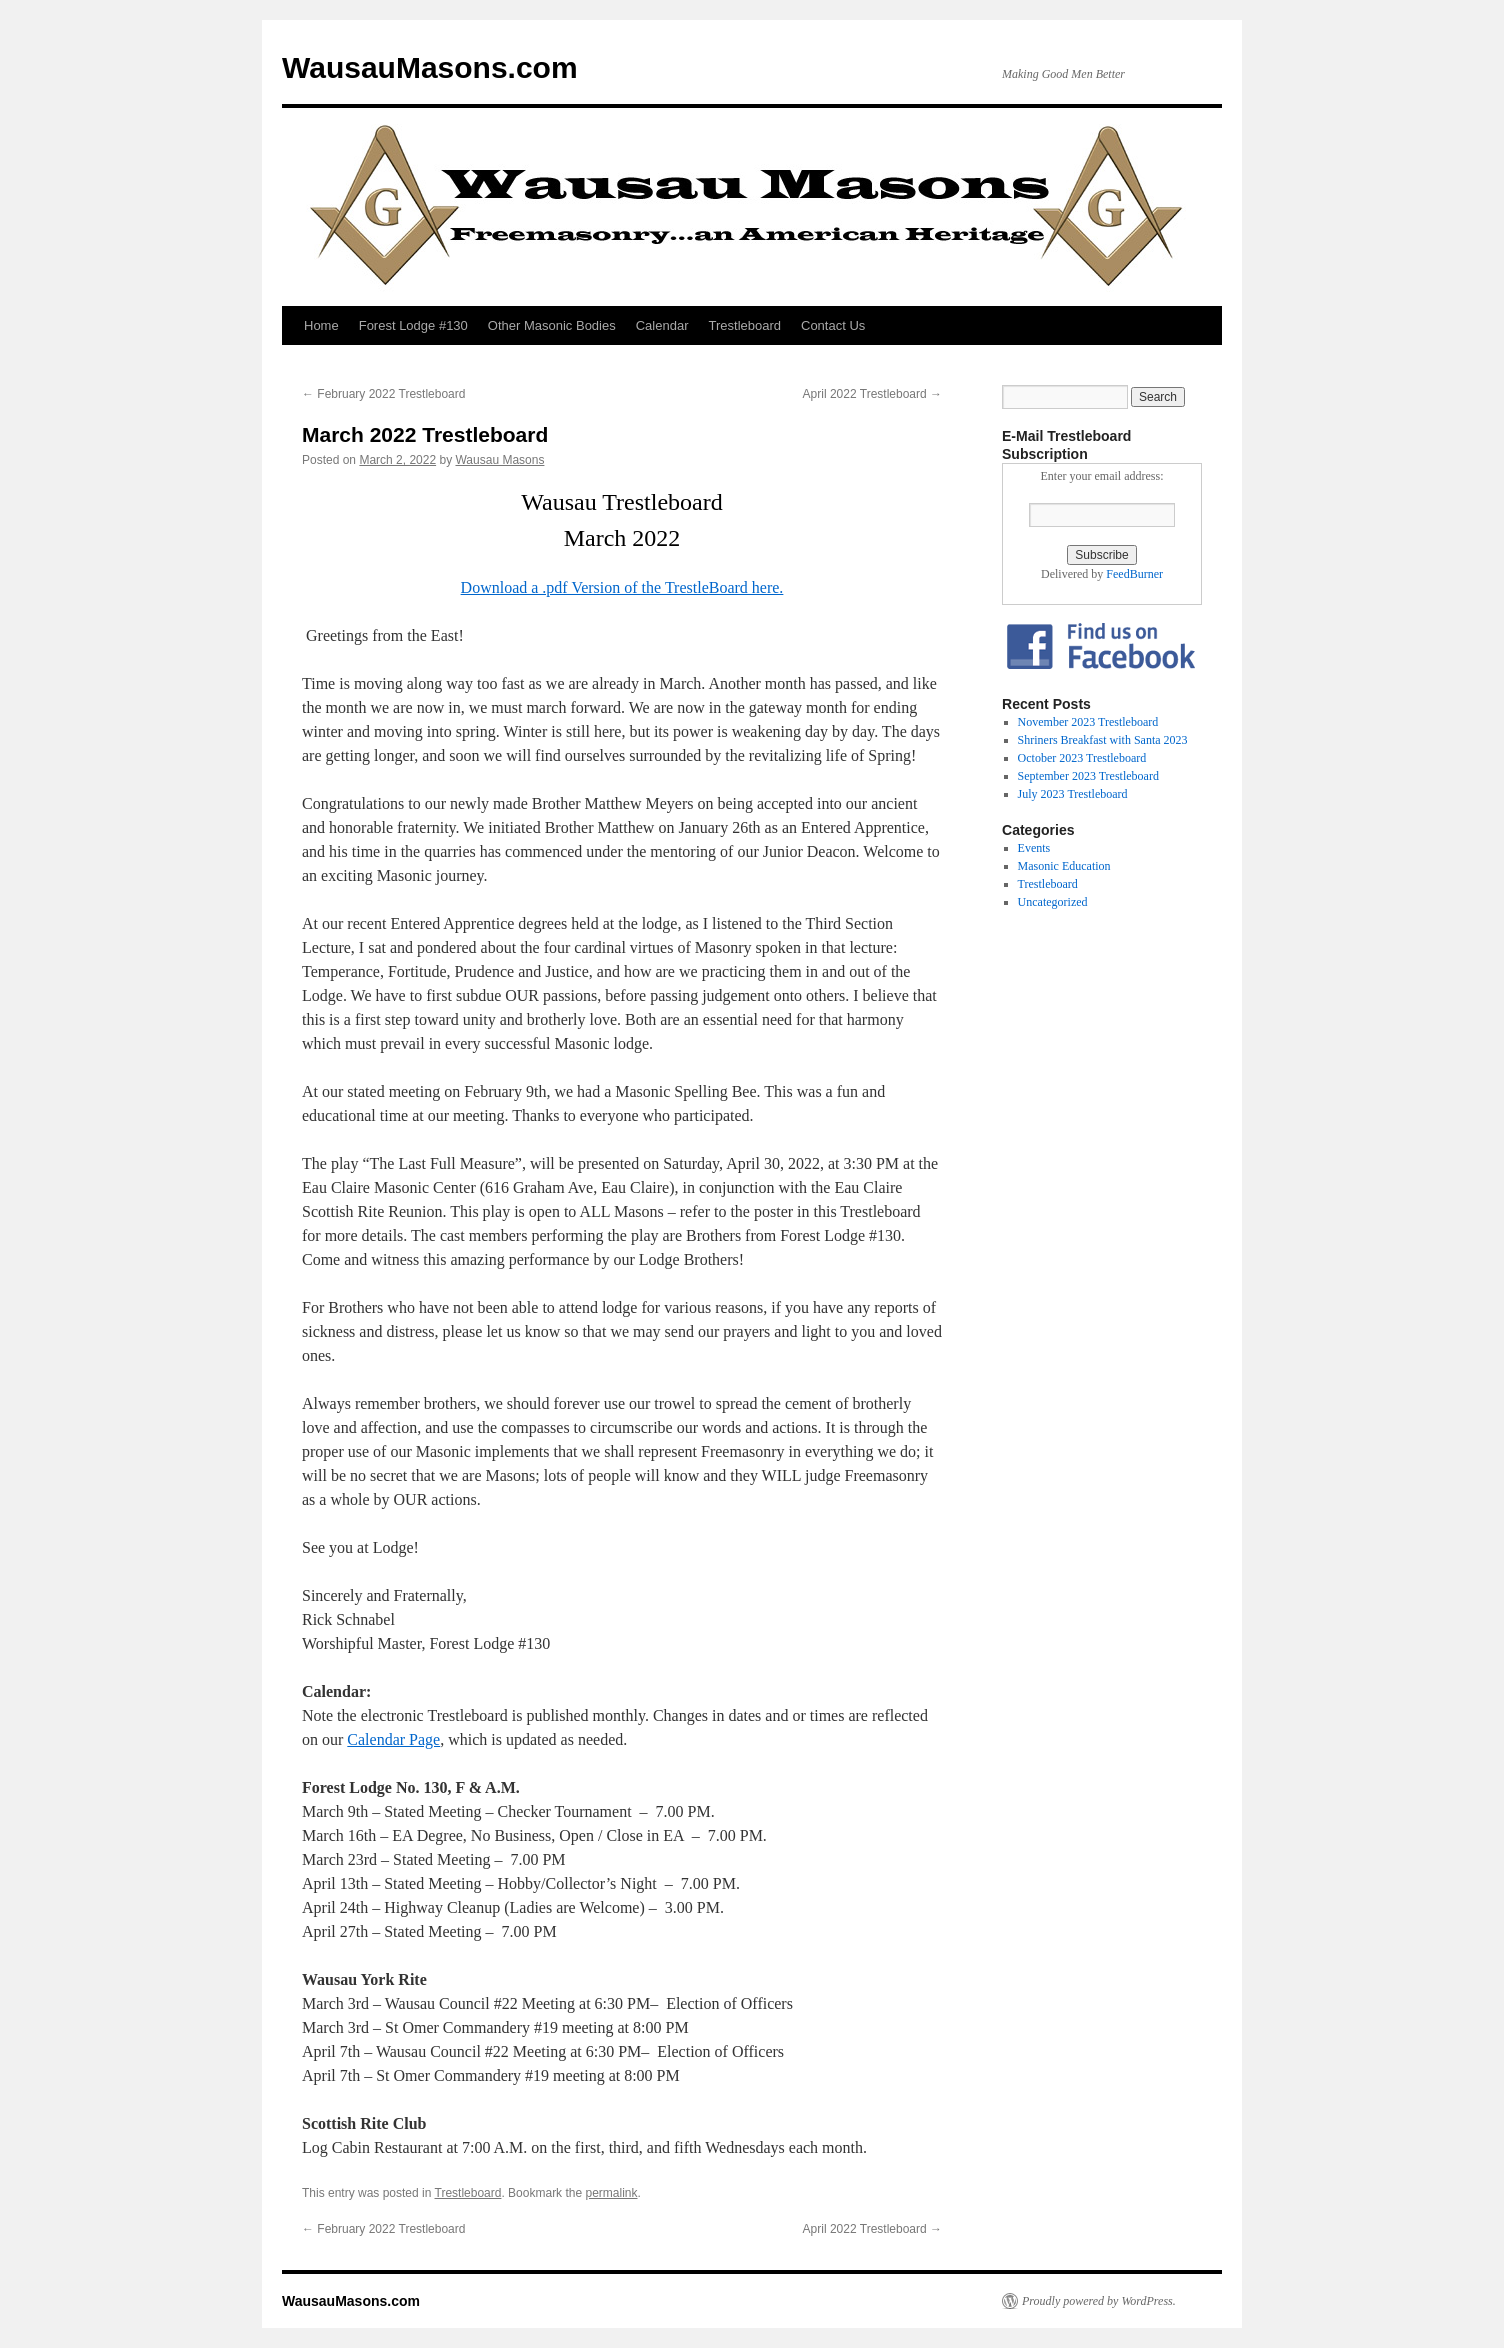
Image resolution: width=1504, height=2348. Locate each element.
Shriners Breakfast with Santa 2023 (1103, 740)
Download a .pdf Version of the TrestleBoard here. (622, 587)
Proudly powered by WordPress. (1099, 2301)
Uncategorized (1053, 902)
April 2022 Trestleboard (872, 394)
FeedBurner (1134, 574)
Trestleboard (745, 325)
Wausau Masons (499, 460)
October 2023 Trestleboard (1082, 758)
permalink (611, 2193)
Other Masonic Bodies (552, 325)
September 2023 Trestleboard (1088, 776)
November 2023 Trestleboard (1088, 722)
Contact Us (833, 325)
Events (1034, 848)
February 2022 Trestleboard (383, 394)
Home (321, 325)
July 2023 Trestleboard (1073, 794)
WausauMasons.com (430, 67)
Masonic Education (1064, 866)
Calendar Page (393, 1739)
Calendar (662, 325)
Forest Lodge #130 (413, 325)
